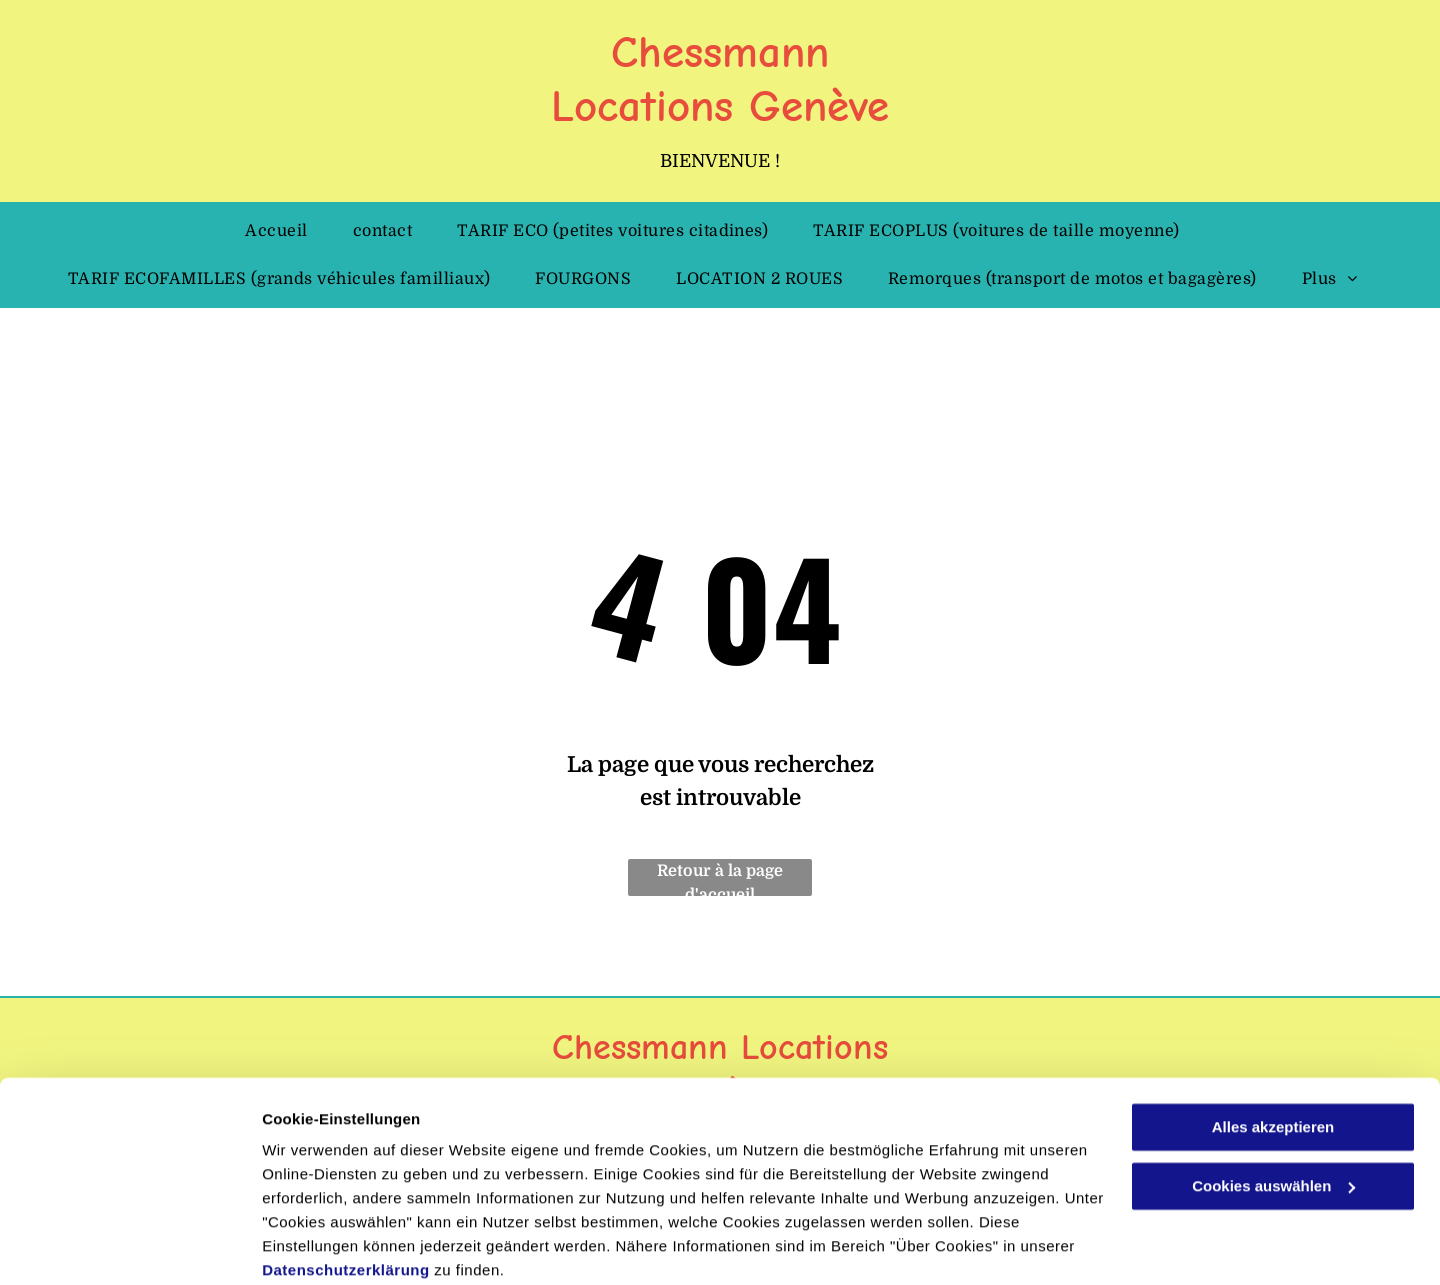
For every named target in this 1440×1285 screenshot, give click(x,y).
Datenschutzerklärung (346, 1190)
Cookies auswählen (332, 1245)
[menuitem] (283, 231)
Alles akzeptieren (1273, 1047)
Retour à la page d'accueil (720, 879)
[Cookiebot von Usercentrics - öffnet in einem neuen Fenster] (129, 1246)
